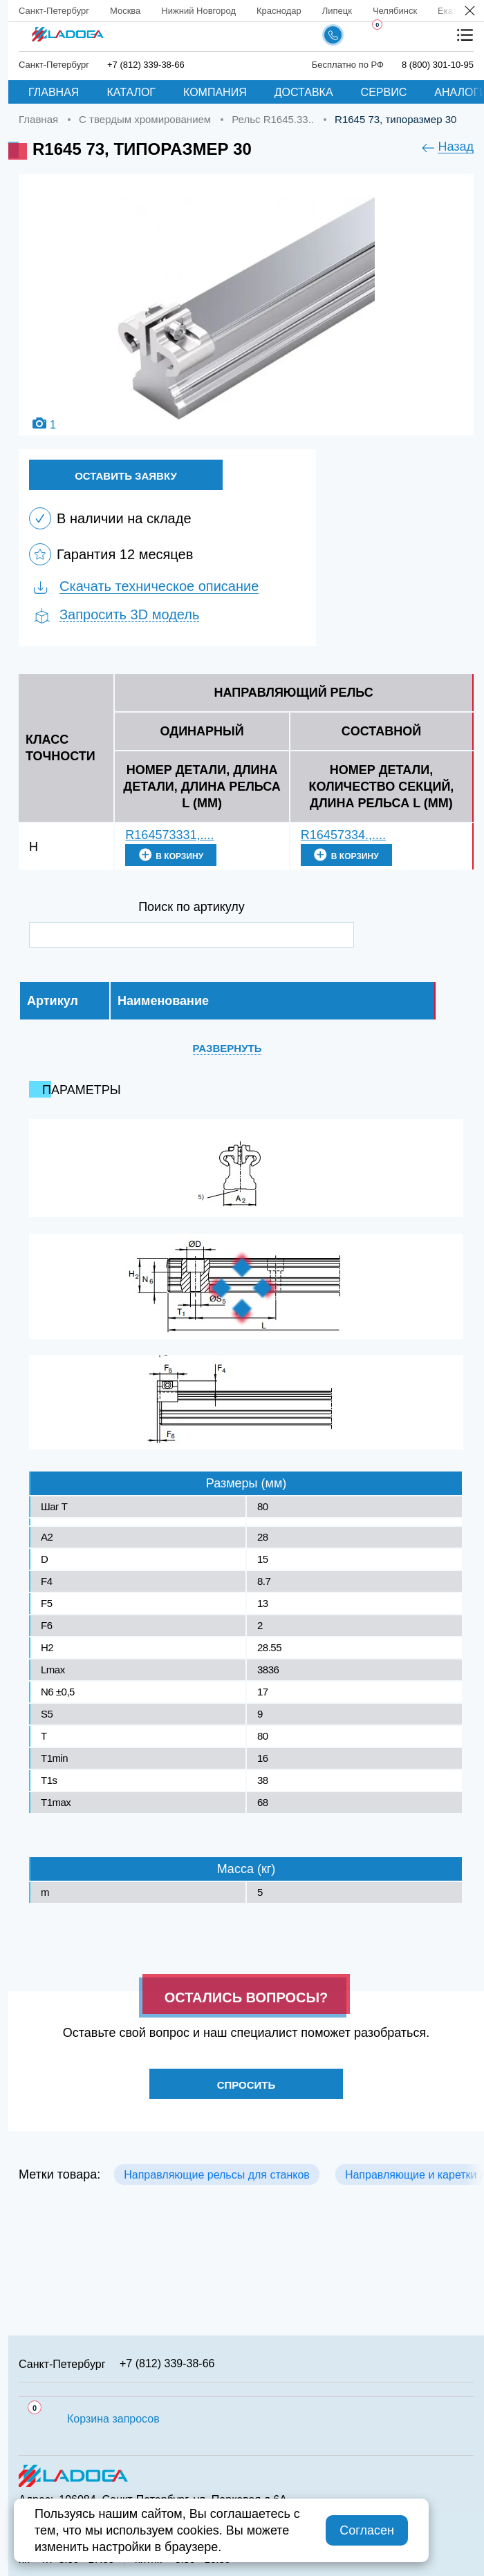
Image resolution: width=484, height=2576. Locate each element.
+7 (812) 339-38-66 (167, 2363)
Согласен (366, 2530)
